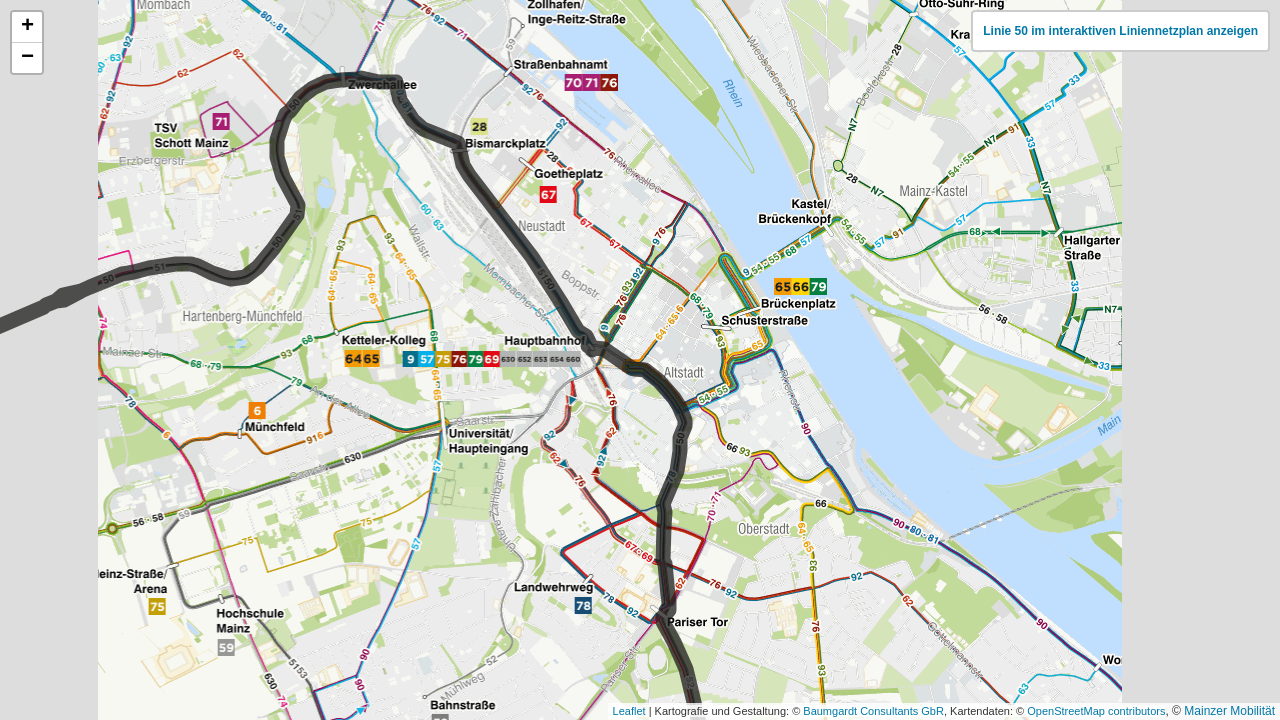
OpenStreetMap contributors (1096, 711)
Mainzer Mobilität (1229, 711)
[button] (27, 27)
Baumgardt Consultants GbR (873, 711)
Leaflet (629, 711)
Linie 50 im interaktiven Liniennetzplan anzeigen (1120, 31)
